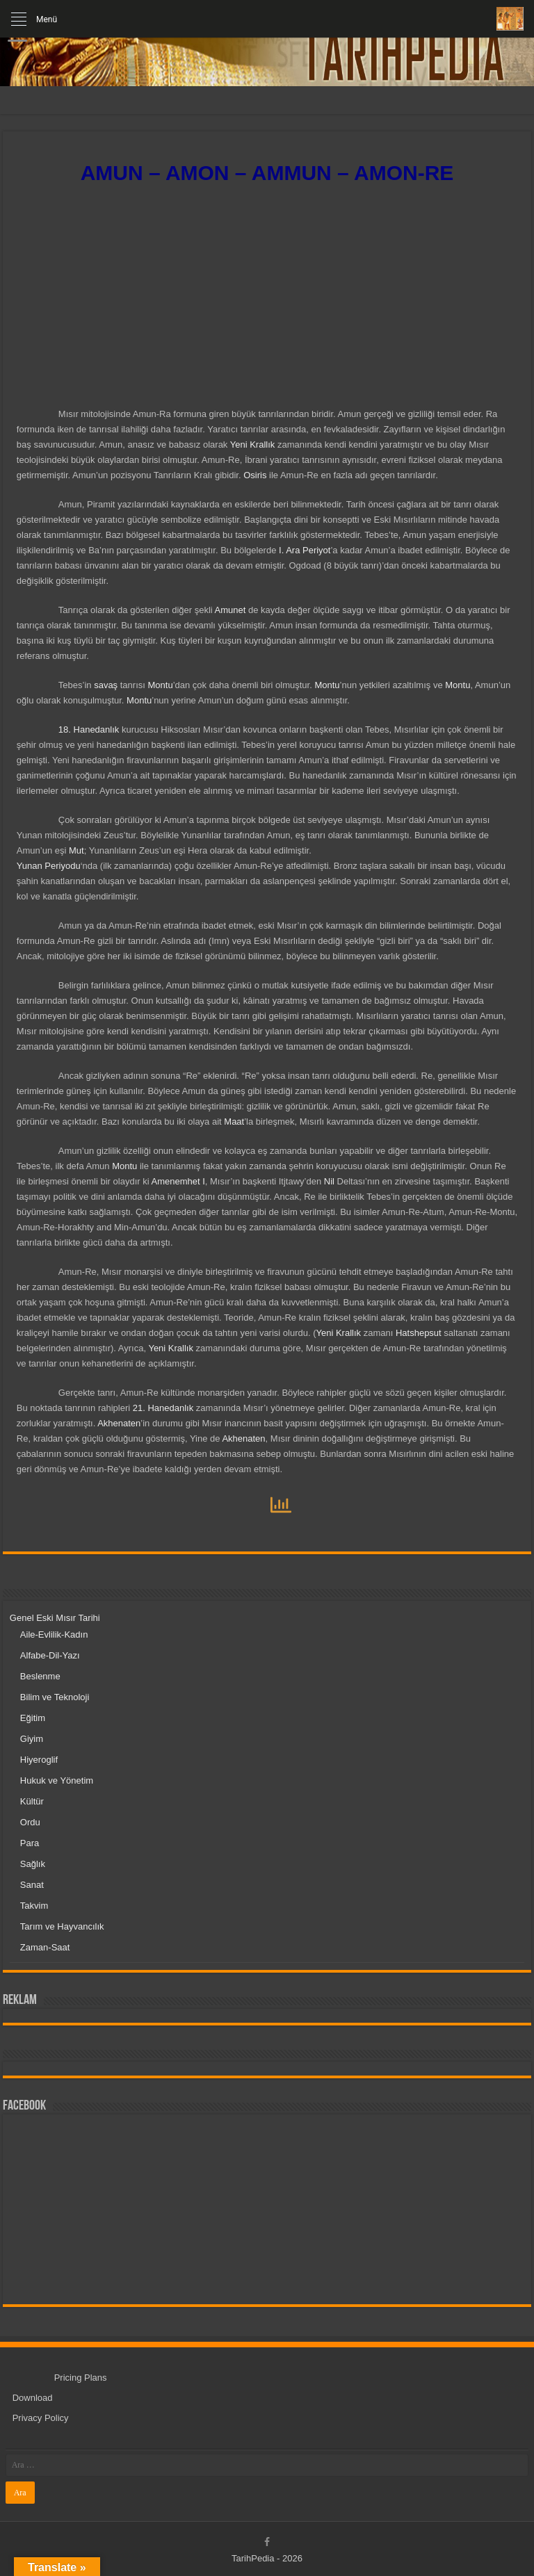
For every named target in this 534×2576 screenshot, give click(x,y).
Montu (159, 685)
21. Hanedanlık (163, 1408)
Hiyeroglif (39, 1759)
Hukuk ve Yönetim (56, 1780)
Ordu (30, 1822)
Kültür (32, 1801)
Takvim (34, 1905)
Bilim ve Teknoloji (54, 1697)
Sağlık (32, 1864)
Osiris (254, 475)
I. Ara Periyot (304, 550)
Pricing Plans (80, 2377)
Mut (76, 850)
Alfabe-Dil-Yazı (50, 1655)
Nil (329, 1181)
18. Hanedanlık (88, 729)
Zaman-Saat (45, 1947)
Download (33, 2397)
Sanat (32, 1885)
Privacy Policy (41, 2418)
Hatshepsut (419, 1333)
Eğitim (32, 1718)
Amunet (230, 610)
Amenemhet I (177, 1181)
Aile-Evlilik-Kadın (54, 1634)
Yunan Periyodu (49, 866)
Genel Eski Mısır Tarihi (55, 1618)
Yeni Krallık (251, 444)
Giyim (31, 1739)
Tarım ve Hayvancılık (62, 1926)
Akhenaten (118, 1423)
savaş (106, 685)
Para (29, 1843)
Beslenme (40, 1676)
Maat (234, 1121)
